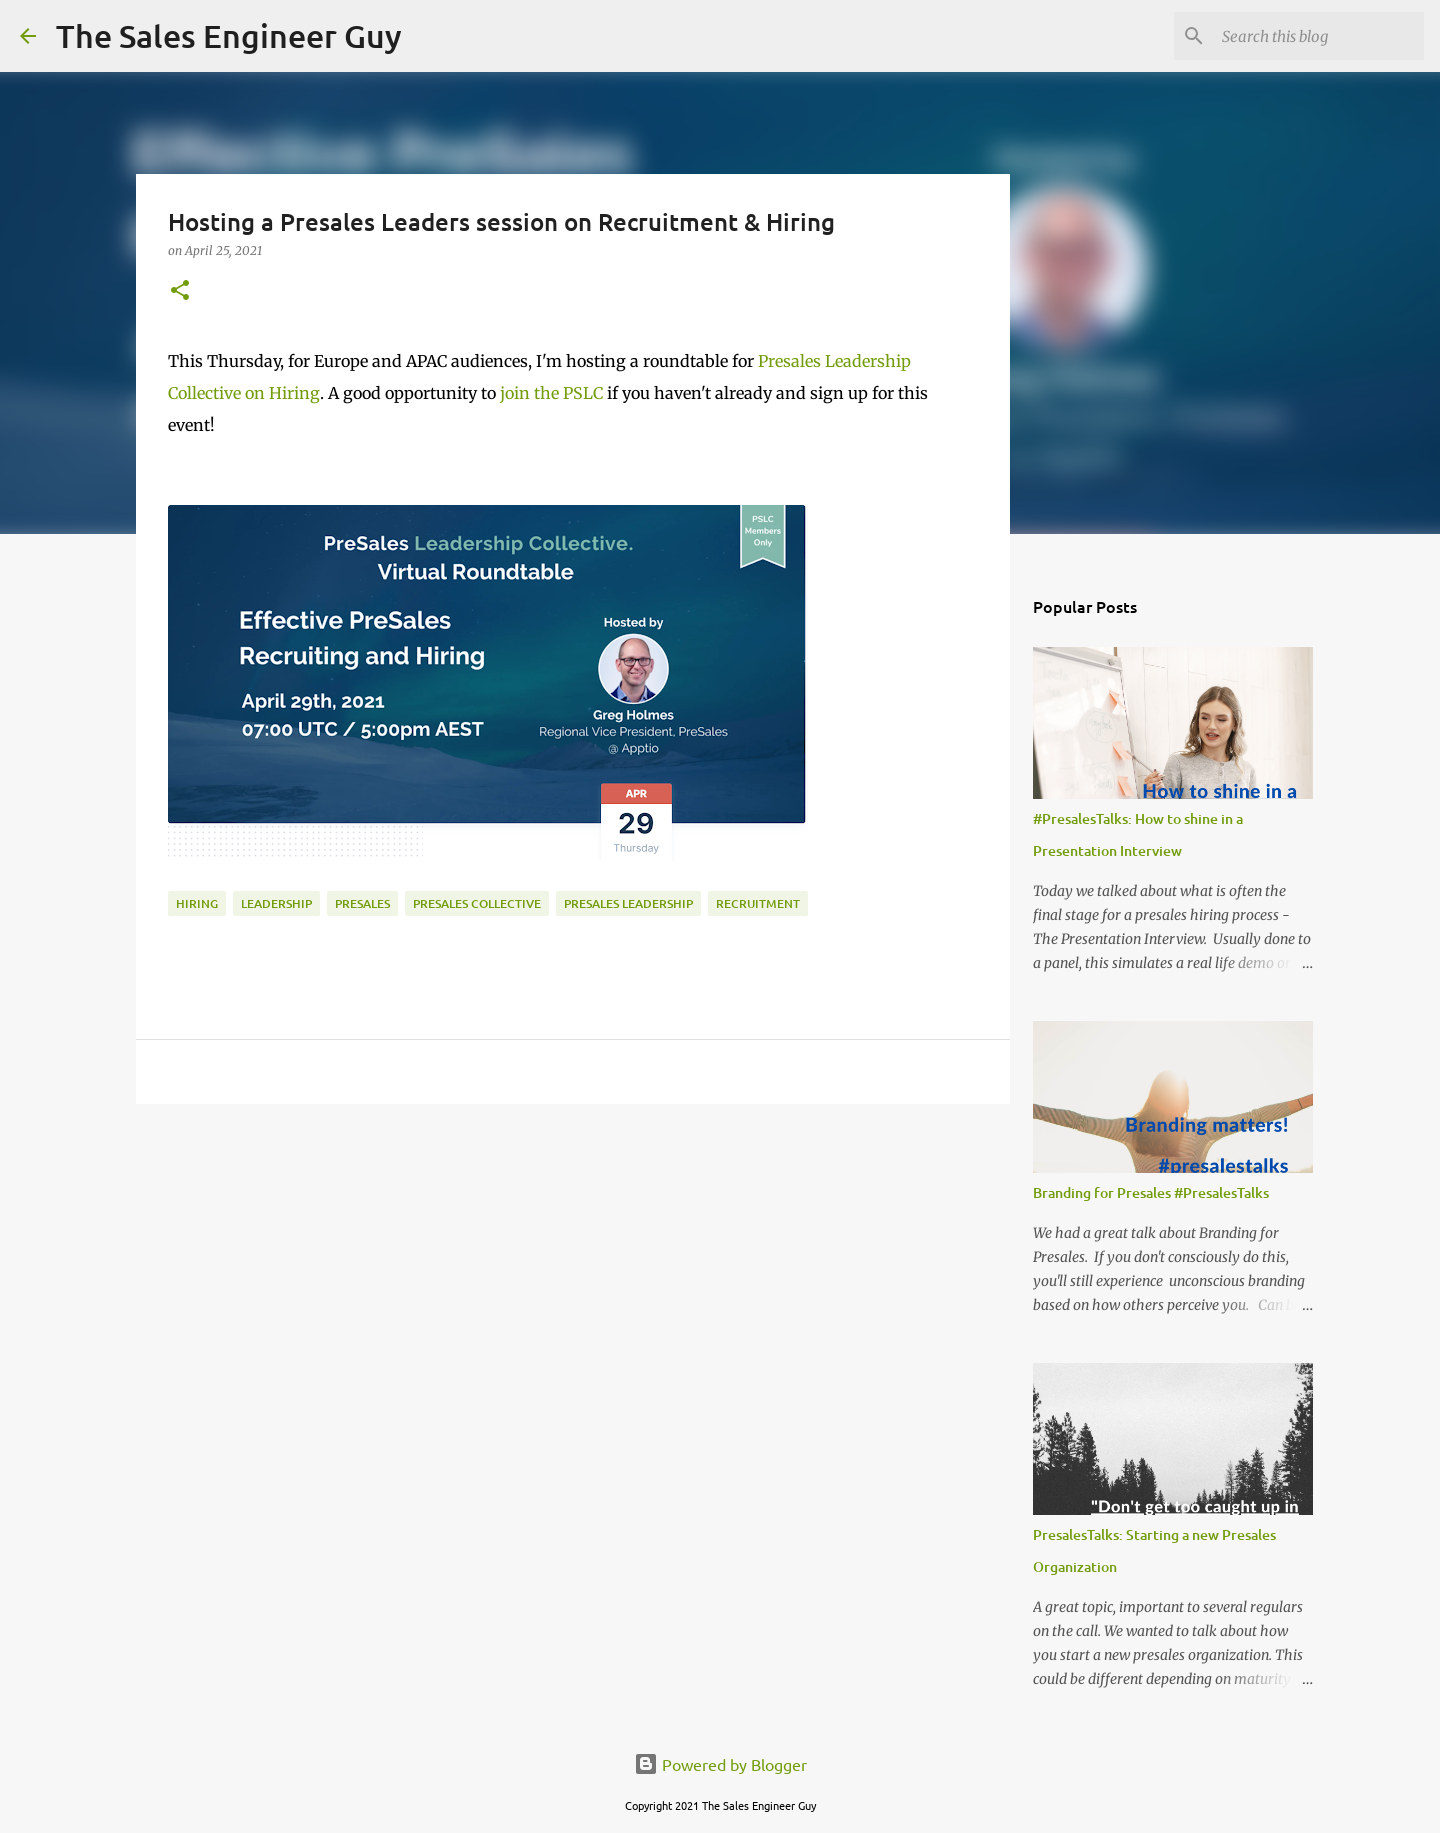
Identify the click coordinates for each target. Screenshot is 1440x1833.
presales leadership (628, 903)
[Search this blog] (1319, 36)
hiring (197, 903)
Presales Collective (477, 903)
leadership (276, 903)
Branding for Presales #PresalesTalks (1151, 1192)
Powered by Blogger (720, 1764)
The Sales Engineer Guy (229, 35)
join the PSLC (551, 393)
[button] (180, 291)
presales (362, 903)
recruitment (758, 903)
